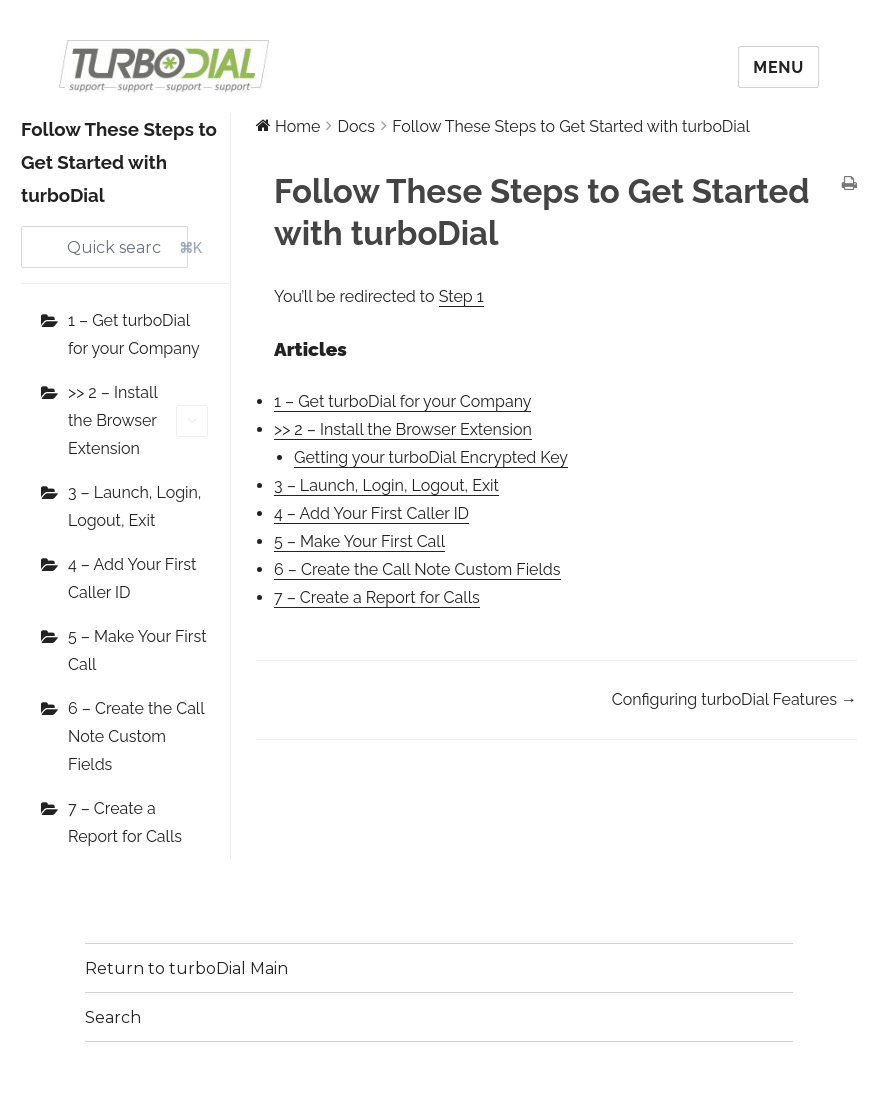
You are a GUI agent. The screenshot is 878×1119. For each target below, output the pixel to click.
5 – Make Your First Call (137, 650)
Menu (778, 67)
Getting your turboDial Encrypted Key (431, 457)
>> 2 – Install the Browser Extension (138, 420)
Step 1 (461, 296)
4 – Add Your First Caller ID (132, 578)
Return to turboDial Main (186, 968)
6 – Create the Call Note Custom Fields (136, 736)
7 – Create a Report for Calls (125, 822)
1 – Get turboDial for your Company (134, 334)
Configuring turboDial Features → (734, 699)
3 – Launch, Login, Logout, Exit (134, 506)
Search (113, 1017)
